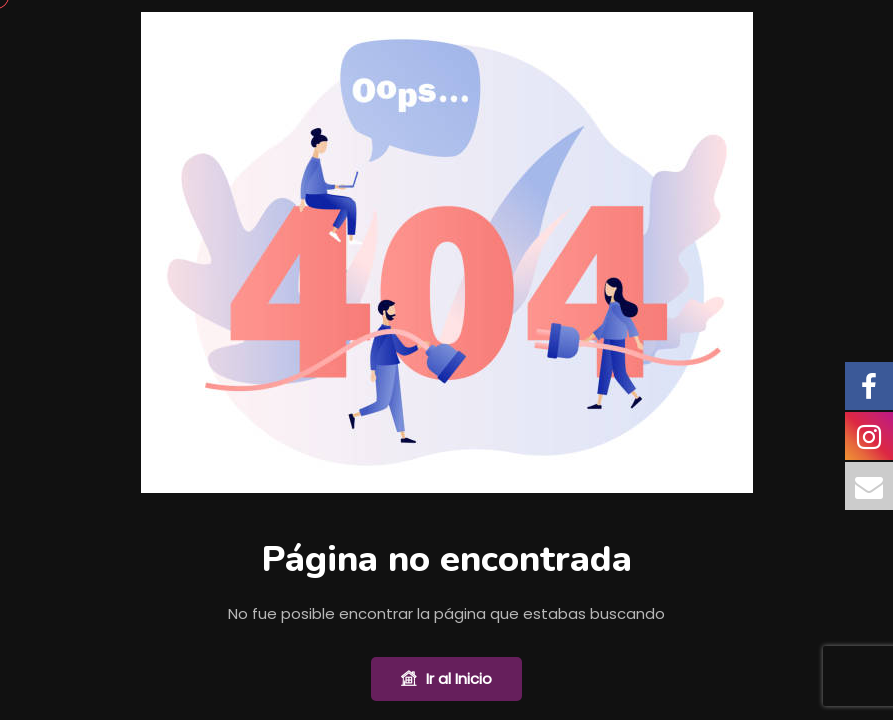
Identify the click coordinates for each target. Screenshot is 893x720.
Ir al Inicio (446, 679)
